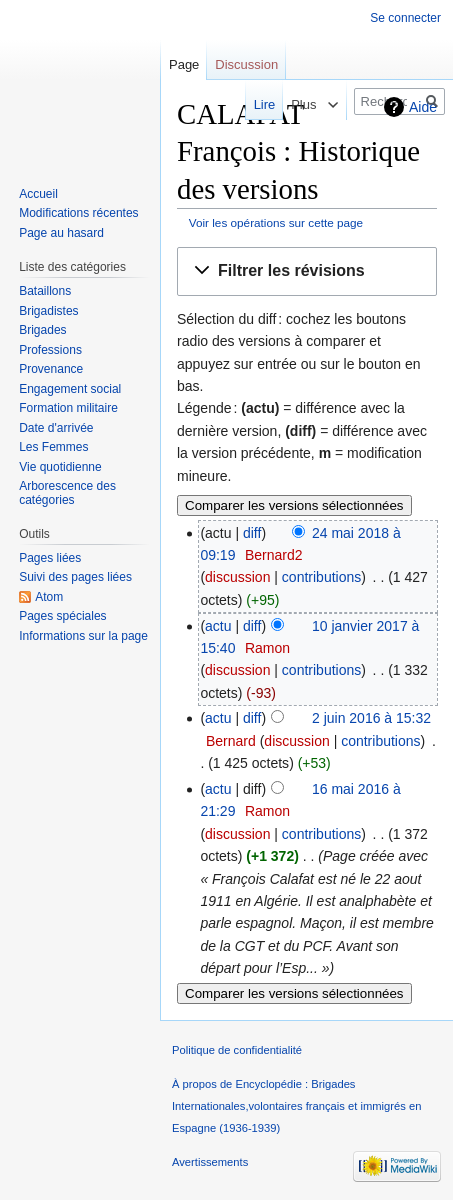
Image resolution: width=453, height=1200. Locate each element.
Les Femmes (53, 447)
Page (184, 64)
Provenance (51, 369)
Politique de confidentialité (237, 1050)
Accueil (38, 194)
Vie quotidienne (60, 467)
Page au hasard (61, 233)
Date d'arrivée (56, 428)
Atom (49, 597)
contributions (321, 577)
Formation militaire (68, 408)
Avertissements (210, 1162)
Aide (423, 107)
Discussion (246, 64)
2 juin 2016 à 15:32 (371, 718)
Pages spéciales (62, 616)
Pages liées (50, 558)
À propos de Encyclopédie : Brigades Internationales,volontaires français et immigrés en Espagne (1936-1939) (296, 1106)
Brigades (42, 330)
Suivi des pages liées (75, 577)
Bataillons (45, 291)
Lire (251, 104)
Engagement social (70, 389)
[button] (307, 271)
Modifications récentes (78, 213)
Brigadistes (48, 311)
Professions (50, 350)
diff (252, 533)
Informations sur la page (83, 636)
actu (218, 626)
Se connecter (405, 18)
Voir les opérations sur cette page (276, 222)
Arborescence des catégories (67, 493)
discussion (237, 577)
